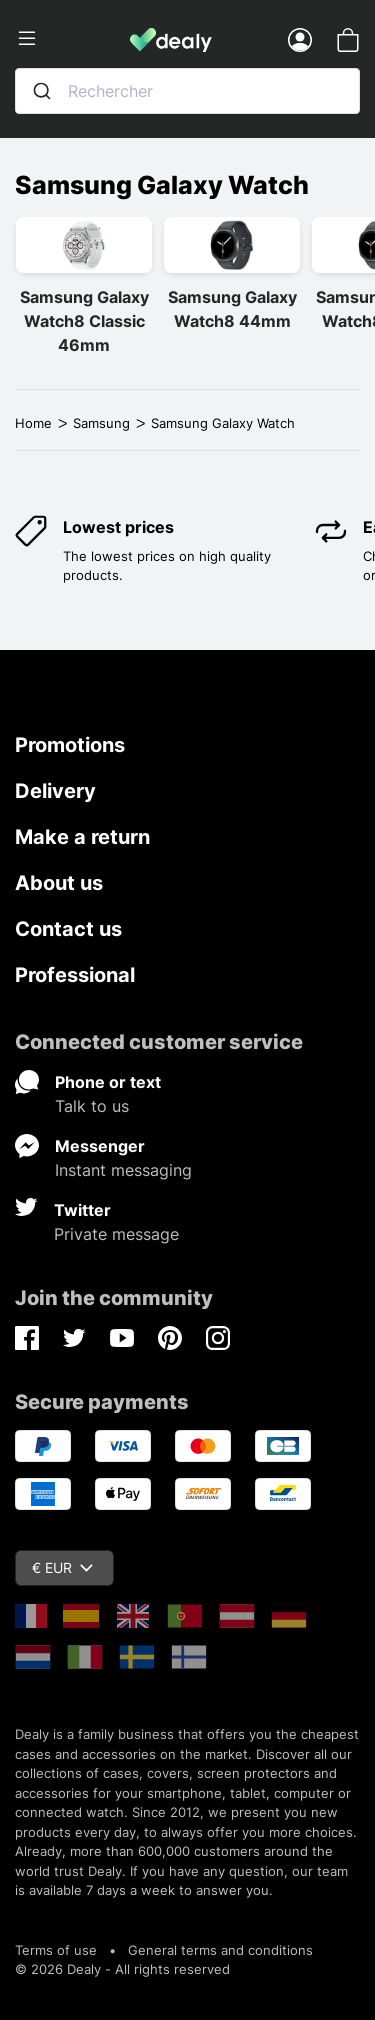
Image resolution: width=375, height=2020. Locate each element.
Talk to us (92, 1106)
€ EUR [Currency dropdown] (62, 1567)
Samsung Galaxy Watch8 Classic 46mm (84, 321)
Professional (75, 975)
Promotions (70, 745)
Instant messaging (123, 1170)
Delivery (55, 791)
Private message (116, 1234)
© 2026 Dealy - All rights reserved (122, 1969)
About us (59, 883)
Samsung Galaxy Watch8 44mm (232, 309)
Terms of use (56, 1950)
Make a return (82, 837)
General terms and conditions (220, 1950)
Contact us (68, 929)
